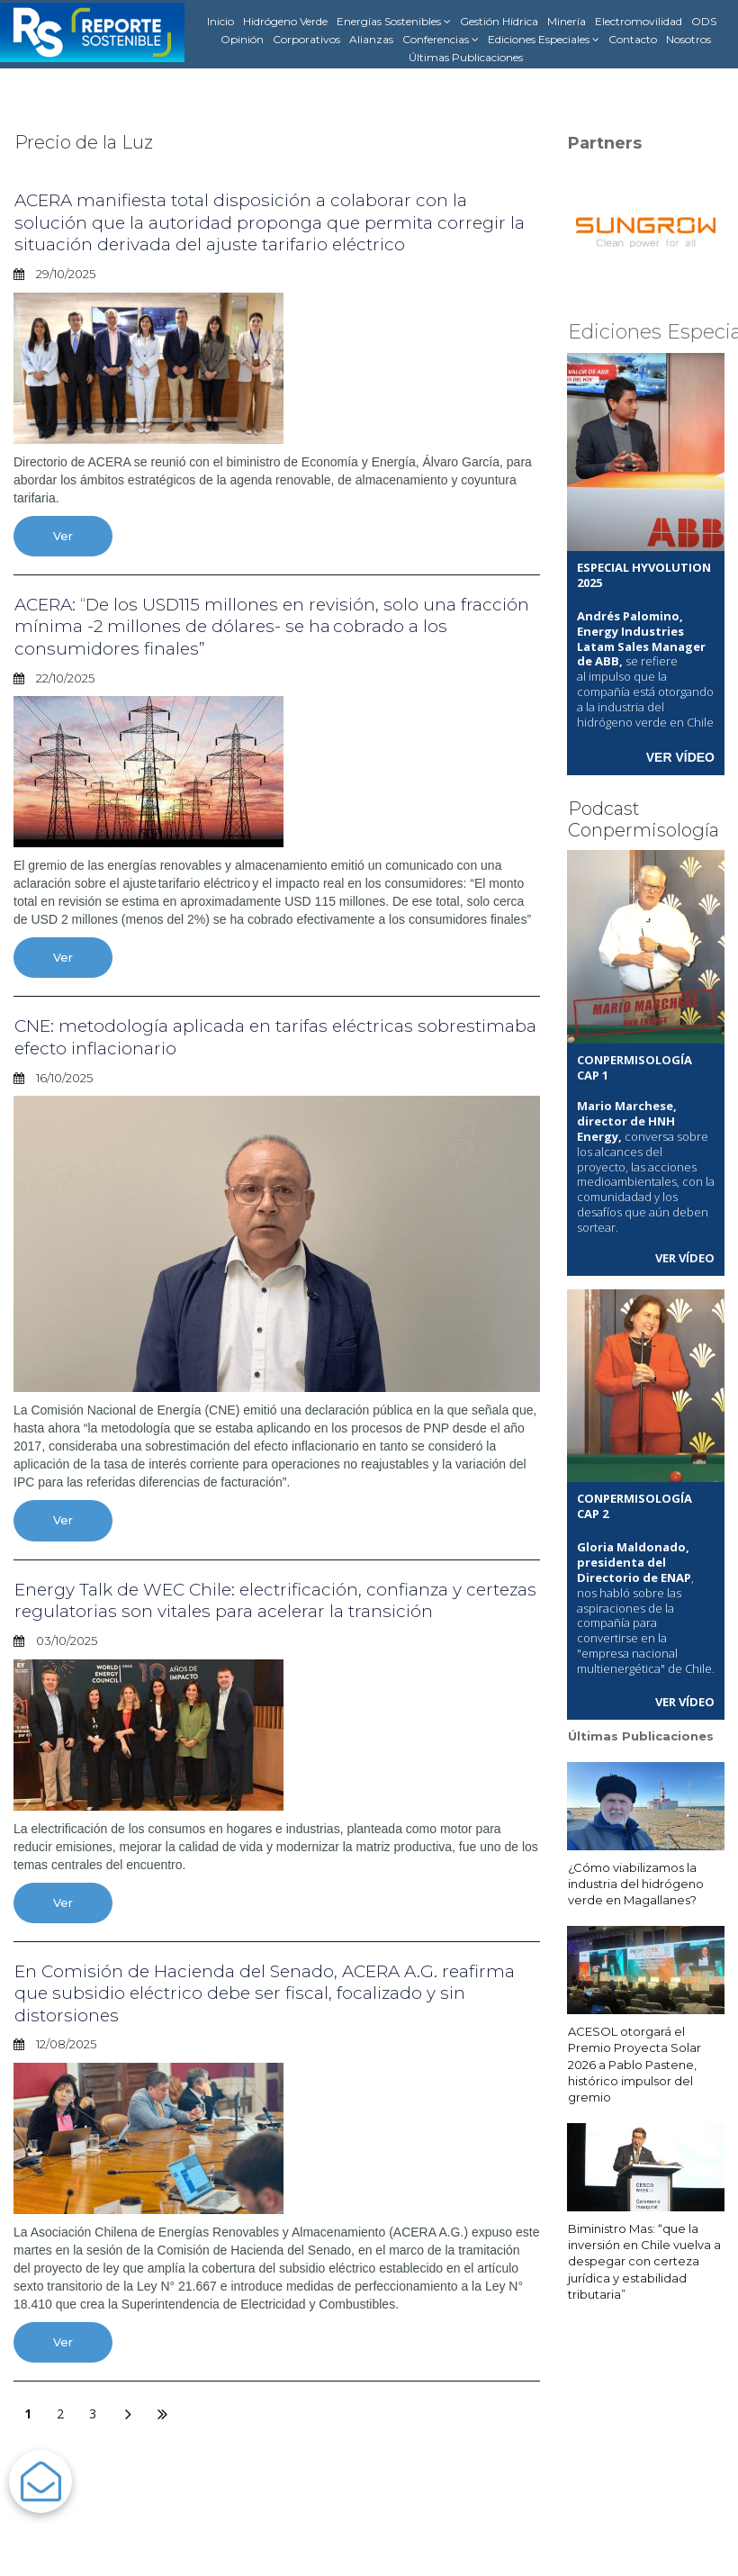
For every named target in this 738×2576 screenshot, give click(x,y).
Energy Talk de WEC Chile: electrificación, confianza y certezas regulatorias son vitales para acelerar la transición (268, 1596)
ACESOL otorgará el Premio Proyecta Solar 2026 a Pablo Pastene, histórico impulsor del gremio (634, 2063)
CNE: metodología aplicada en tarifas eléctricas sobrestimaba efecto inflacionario (220, 1034)
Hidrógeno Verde (285, 21)
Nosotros (688, 39)
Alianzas (371, 39)
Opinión (242, 39)
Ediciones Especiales (543, 39)
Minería (566, 21)
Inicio (220, 21)
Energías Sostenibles (394, 21)
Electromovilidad (638, 21)
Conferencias (440, 39)
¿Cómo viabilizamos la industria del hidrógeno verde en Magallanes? (636, 1881)
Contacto (632, 39)
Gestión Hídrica (499, 21)
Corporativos (306, 39)
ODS (703, 21)
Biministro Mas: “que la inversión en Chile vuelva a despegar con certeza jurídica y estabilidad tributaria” (644, 2260)
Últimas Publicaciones (466, 57)
